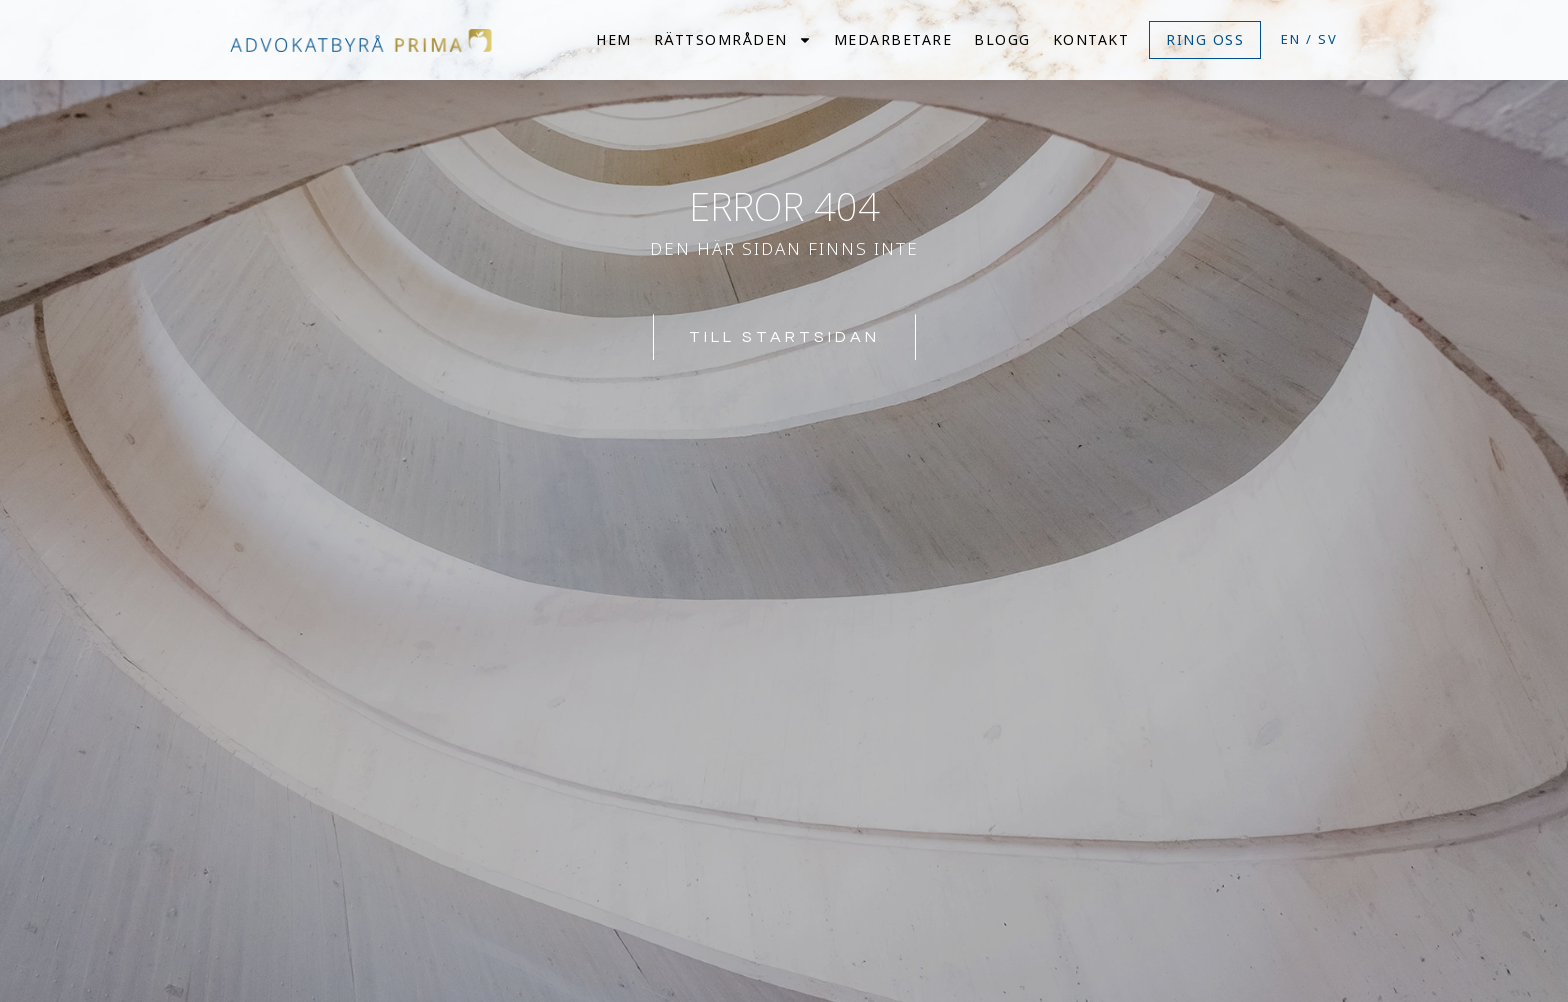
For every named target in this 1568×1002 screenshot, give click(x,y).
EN (1291, 39)
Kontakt (1091, 39)
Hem (614, 39)
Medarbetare (893, 39)
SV (1328, 39)
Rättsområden (733, 39)
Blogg (1002, 39)
